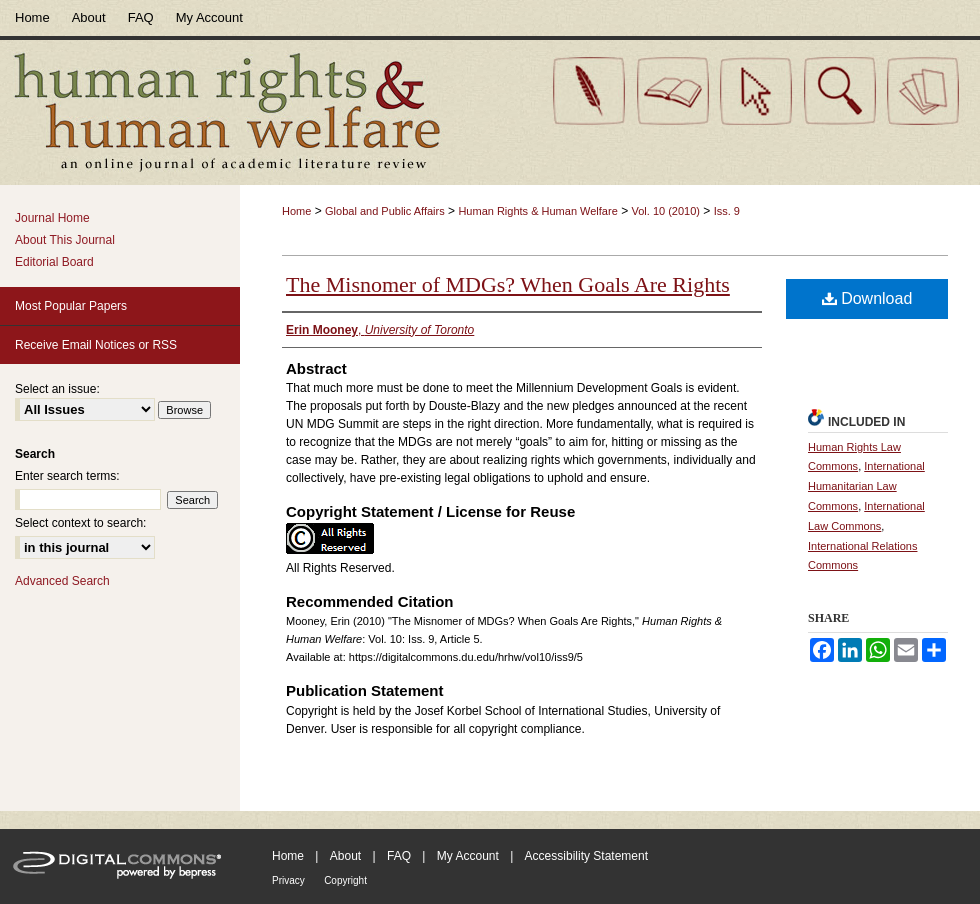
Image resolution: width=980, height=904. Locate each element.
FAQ (399, 856)
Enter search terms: (67, 476)
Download (867, 298)
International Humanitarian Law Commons (866, 486)
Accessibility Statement (586, 856)
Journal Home (52, 218)
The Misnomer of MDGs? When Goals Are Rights (508, 284)
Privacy (288, 880)
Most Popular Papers (71, 306)
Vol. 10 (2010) (665, 211)
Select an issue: (57, 389)
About (345, 856)
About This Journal (65, 240)
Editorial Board (54, 262)
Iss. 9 (727, 211)
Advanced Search (62, 581)
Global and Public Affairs (385, 211)
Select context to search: (80, 523)
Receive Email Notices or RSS (96, 345)
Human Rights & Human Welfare (537, 211)
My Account (468, 856)
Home (296, 211)
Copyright (345, 880)
